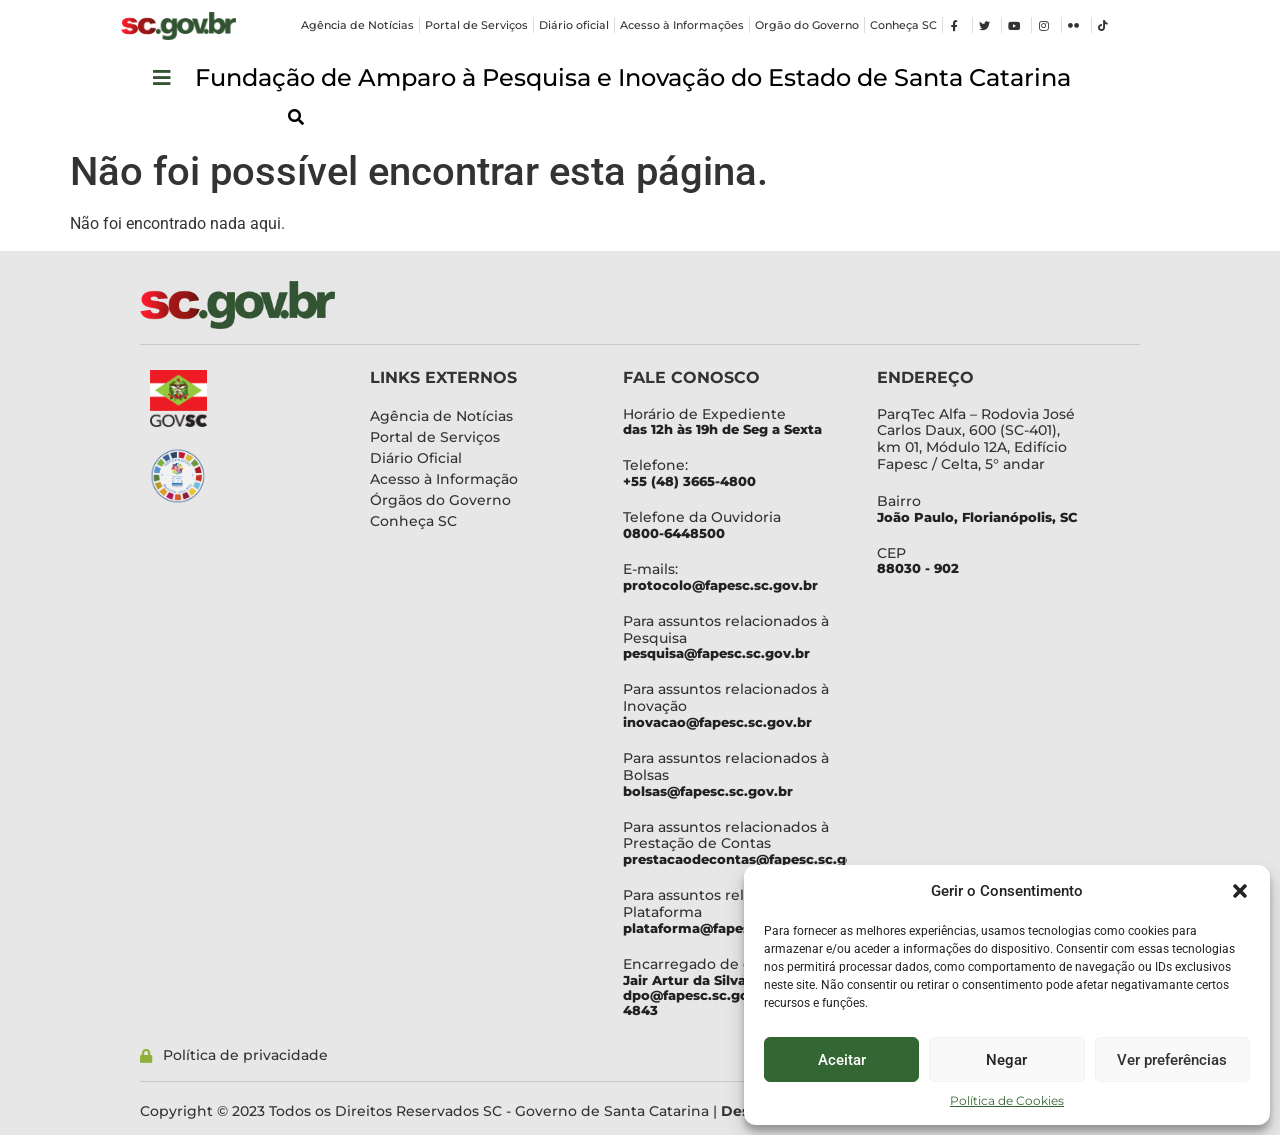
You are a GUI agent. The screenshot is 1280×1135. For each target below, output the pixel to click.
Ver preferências (1172, 1060)
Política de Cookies (1007, 1100)
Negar (1006, 1060)
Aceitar (842, 1060)
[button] (1240, 891)
